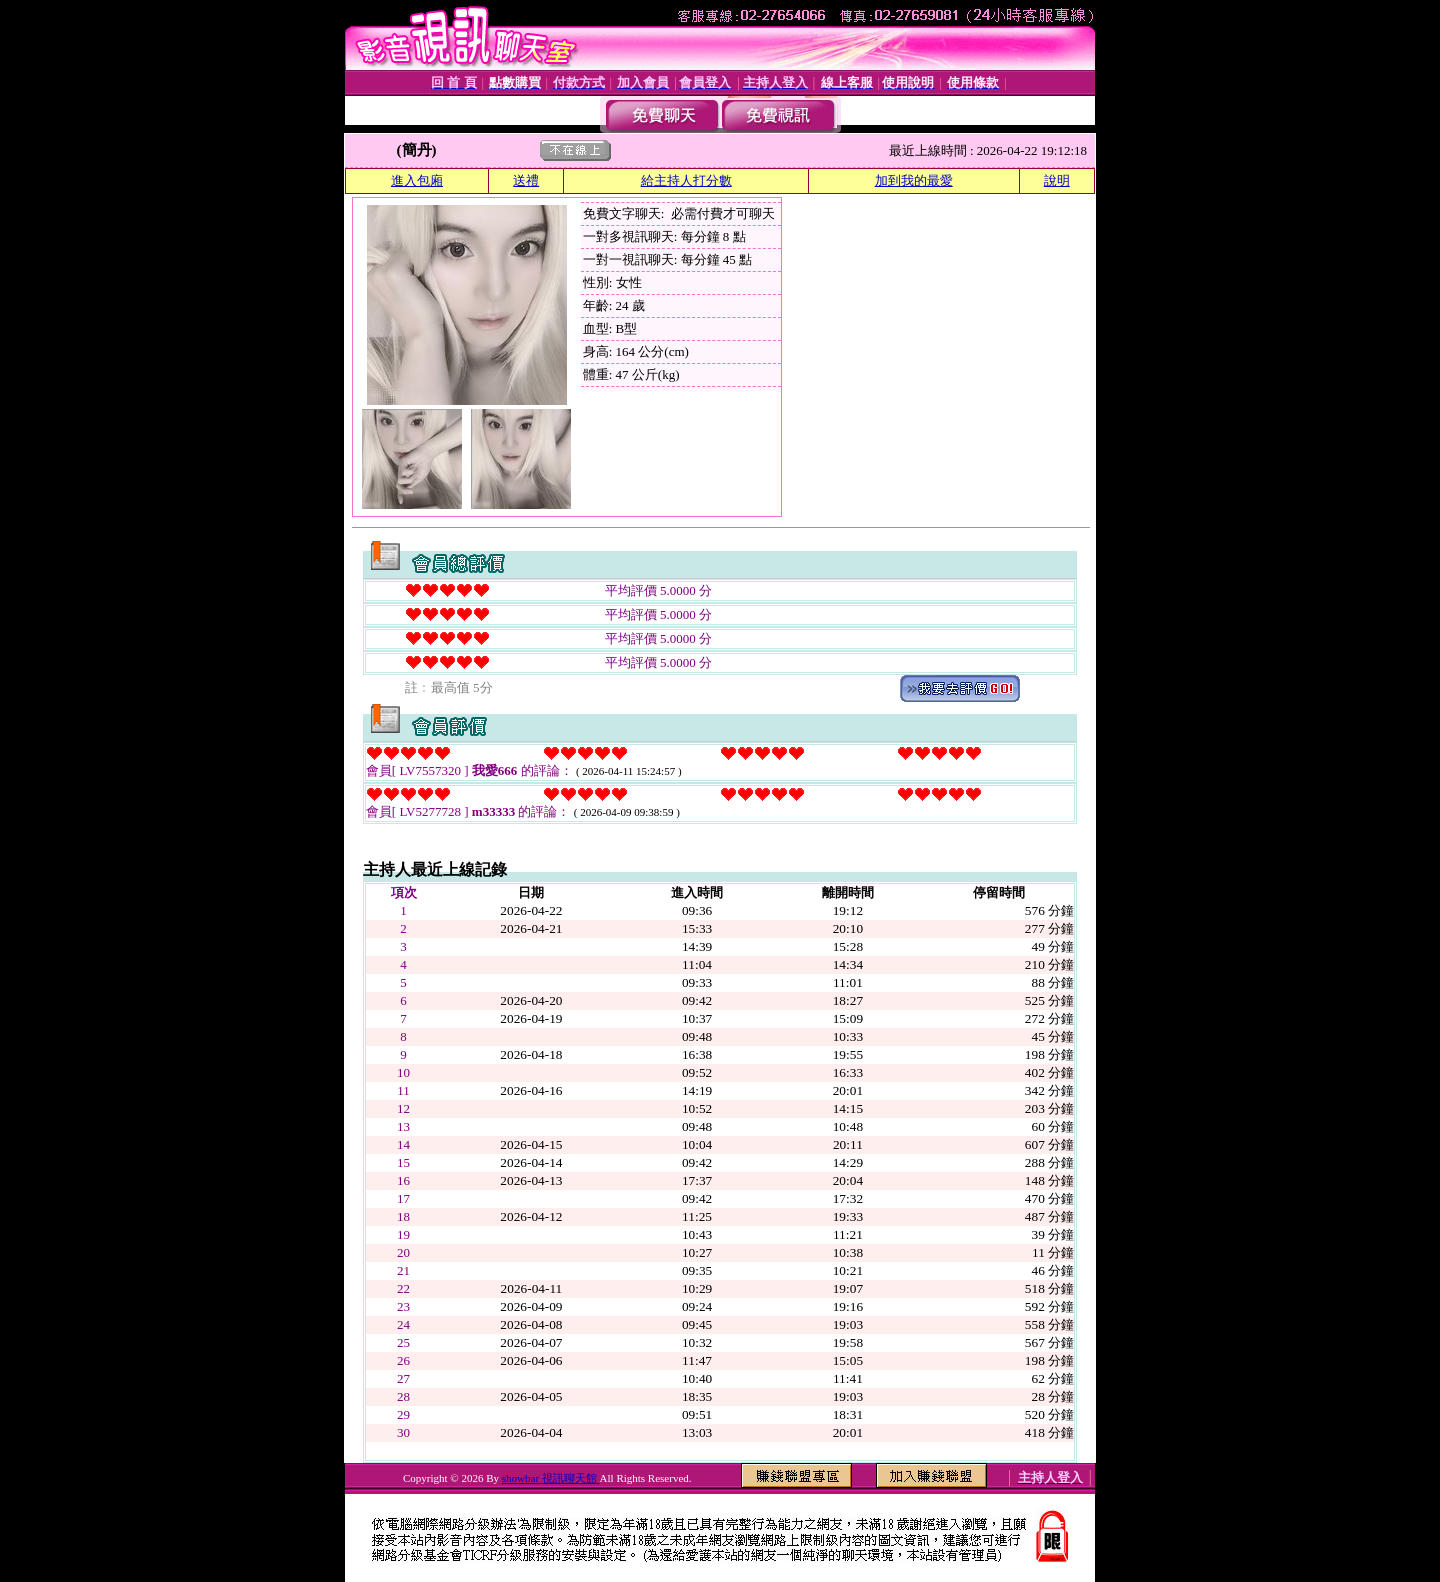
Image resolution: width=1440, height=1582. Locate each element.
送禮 (526, 180)
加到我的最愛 (914, 180)
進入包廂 (417, 180)
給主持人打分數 (686, 180)
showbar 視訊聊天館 (551, 1478)
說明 (1057, 180)
